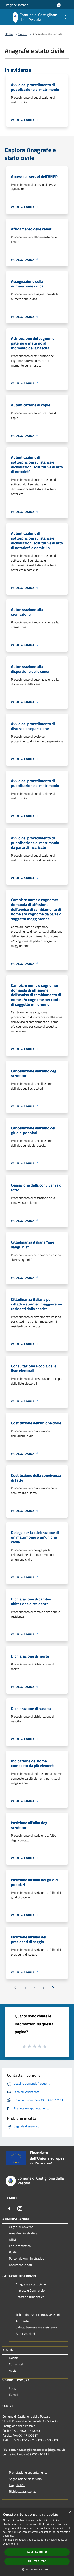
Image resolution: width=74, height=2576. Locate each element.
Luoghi (13, 2388)
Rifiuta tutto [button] (37, 2561)
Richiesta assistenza (22, 2491)
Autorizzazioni (25, 2333)
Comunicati (16, 2364)
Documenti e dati (20, 2264)
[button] (37, 2569)
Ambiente (22, 2321)
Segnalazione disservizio (25, 2478)
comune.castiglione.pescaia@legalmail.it (37, 2449)
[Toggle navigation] (8, 17)
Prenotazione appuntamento (28, 2472)
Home (9, 34)
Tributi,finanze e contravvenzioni (38, 2314)
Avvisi (13, 2370)
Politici (13, 2252)
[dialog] (37, 2542)
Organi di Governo (21, 2226)
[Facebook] (9, 2208)
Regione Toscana (17, 4)
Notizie (14, 2357)
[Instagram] (20, 2208)
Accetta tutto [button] (37, 2552)
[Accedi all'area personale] (59, 5)
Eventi (13, 2394)
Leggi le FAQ (17, 2485)
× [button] (69, 2512)
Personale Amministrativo (26, 2258)
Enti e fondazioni (20, 2245)
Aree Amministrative (23, 2233)
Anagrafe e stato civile (31, 2284)
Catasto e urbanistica (30, 2296)
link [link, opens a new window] (16, 2543)
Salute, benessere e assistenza (36, 2327)
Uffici (12, 2239)
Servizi (22, 34)
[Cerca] (65, 17)
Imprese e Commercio (30, 2290)
